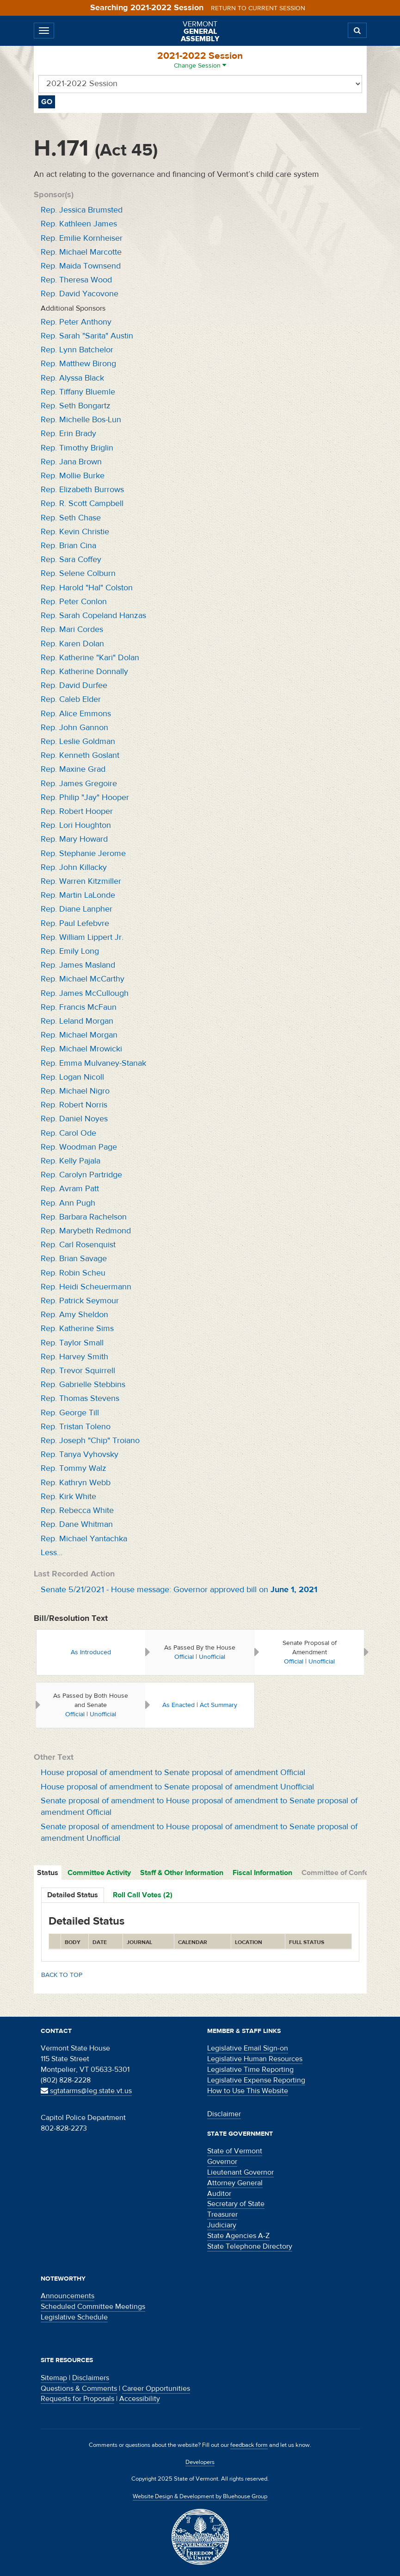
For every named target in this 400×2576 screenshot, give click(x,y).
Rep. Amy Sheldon (74, 1314)
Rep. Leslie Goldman (78, 741)
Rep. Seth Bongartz (76, 405)
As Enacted (178, 1705)
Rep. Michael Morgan (79, 1035)
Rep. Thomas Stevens (80, 1398)
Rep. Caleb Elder (71, 699)
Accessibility (139, 2398)
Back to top (61, 1975)
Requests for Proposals (77, 2398)
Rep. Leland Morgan (77, 1021)
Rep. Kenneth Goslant (80, 755)
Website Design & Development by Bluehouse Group (200, 2496)
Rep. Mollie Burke (73, 475)
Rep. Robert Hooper (77, 811)
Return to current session (258, 8)
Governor (222, 2161)
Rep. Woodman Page (79, 1147)
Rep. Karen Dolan (72, 643)
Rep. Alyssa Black (72, 378)
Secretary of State (236, 2203)
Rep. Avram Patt (70, 1188)
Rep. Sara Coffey (71, 559)
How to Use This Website (247, 2090)
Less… (51, 1552)
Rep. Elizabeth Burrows (82, 489)
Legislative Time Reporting (250, 2069)
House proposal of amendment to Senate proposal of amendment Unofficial (177, 1787)
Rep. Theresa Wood (76, 280)
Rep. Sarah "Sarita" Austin (87, 336)
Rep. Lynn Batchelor (77, 349)
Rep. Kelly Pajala (70, 1161)
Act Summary (218, 1705)
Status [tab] (47, 1872)
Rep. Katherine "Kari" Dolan (90, 657)
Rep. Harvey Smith (74, 1356)
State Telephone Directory (249, 2246)
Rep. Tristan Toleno (76, 1426)
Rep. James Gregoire (79, 783)
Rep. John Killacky (74, 867)
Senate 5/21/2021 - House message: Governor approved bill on (179, 1589)
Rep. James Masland (78, 965)
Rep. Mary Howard (74, 839)
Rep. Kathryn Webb (76, 1482)
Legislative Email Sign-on (247, 2048)
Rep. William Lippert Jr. (82, 937)
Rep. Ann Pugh (68, 1203)
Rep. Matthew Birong (78, 363)
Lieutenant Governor (240, 2172)
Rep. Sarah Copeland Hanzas (93, 615)
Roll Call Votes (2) (142, 1895)
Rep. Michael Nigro (75, 1091)
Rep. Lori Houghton (76, 825)
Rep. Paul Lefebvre (75, 923)
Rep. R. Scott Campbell (82, 503)
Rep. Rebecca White (77, 1510)
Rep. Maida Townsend (81, 266)
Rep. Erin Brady (68, 433)
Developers (200, 2462)
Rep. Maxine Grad (73, 769)
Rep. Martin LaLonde (78, 895)
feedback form (249, 2445)
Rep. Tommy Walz (73, 1468)
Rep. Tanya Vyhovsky (79, 1454)
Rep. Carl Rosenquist (78, 1244)
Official (184, 1657)
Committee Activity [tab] (99, 1872)
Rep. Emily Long (70, 951)
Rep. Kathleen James (79, 224)
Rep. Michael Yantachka (84, 1538)
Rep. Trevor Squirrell (78, 1370)
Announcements (67, 2296)
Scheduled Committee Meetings (93, 2306)
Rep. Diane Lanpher (76, 909)
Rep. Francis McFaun (79, 1007)
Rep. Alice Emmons (76, 713)
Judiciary (221, 2225)
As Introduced (91, 1652)
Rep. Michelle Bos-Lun (81, 419)
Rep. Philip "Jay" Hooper (85, 797)
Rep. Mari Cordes (72, 629)
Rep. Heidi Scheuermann (86, 1287)
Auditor (219, 2193)
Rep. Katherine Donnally (84, 671)
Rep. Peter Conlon (74, 601)
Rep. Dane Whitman (77, 1524)
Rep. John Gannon (74, 727)
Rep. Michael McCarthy (82, 979)
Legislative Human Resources (254, 2058)
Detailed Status (72, 1895)
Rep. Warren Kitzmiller (81, 881)
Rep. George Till (70, 1412)
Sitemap (54, 2377)
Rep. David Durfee (74, 685)
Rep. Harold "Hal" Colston (87, 587)
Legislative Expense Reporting (256, 2080)
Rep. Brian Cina (68, 545)
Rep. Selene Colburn (78, 573)
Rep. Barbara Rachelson (84, 1217)
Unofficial (212, 1657)
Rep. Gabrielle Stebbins (83, 1384)
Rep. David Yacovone (79, 293)
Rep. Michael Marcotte (81, 252)
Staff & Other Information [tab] (181, 1872)
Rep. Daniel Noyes (74, 1118)
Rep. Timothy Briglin (77, 448)
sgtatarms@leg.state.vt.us (86, 2090)
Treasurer (222, 2214)
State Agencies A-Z (238, 2235)
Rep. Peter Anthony (76, 322)
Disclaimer (224, 2114)
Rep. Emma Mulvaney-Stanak (93, 1063)
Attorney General (235, 2183)
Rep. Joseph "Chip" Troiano (90, 1440)
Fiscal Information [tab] (262, 1872)
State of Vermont (234, 2151)
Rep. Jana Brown (71, 461)
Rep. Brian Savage (74, 1258)
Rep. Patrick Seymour (80, 1300)
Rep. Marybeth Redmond (86, 1230)
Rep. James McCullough (85, 993)
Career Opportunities (156, 2388)
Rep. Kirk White (68, 1496)
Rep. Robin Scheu (73, 1273)
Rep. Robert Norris (74, 1105)
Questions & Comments (79, 2388)
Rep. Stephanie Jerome (83, 853)
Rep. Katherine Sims (77, 1328)
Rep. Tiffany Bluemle (78, 392)
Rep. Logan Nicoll (72, 1077)
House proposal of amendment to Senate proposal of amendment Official (173, 1772)
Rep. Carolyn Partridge (81, 1174)
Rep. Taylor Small (72, 1343)
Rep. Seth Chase (71, 518)
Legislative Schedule (74, 2317)
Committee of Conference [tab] (345, 1872)
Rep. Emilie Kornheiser (82, 238)
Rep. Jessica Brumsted (82, 210)
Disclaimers (90, 2377)
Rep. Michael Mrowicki (81, 1049)
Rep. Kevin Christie (75, 531)
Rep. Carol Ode (68, 1133)
